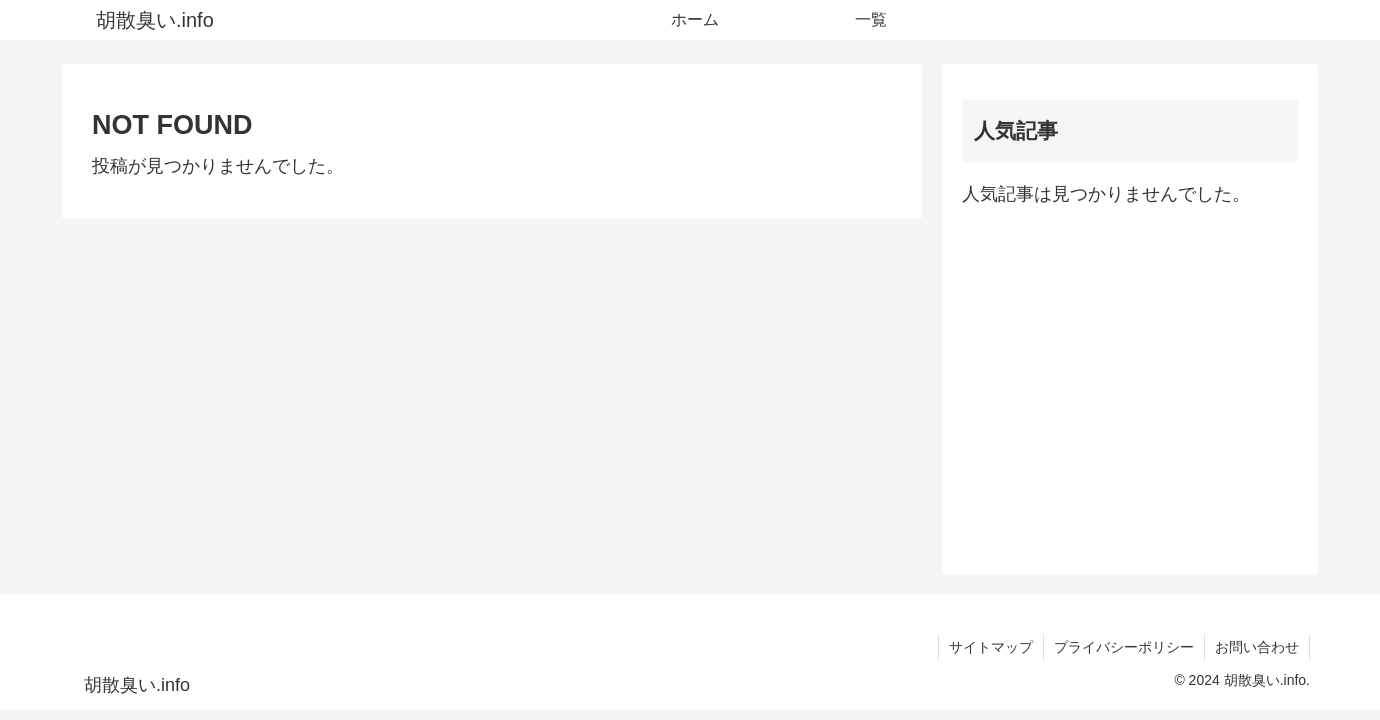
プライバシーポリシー (1124, 647)
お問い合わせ (1257, 647)
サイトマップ (991, 647)
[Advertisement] (1130, 383)
